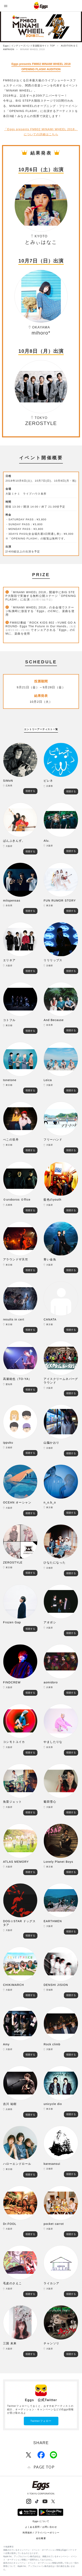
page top (44, 2467)
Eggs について (41, 2521)
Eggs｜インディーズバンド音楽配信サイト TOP (29, 45)
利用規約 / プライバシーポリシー (41, 2532)
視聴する (30, 791)
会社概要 (41, 2538)
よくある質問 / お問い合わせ (41, 2527)
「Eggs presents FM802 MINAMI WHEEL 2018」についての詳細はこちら (41, 132)
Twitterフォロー (41, 2420)
